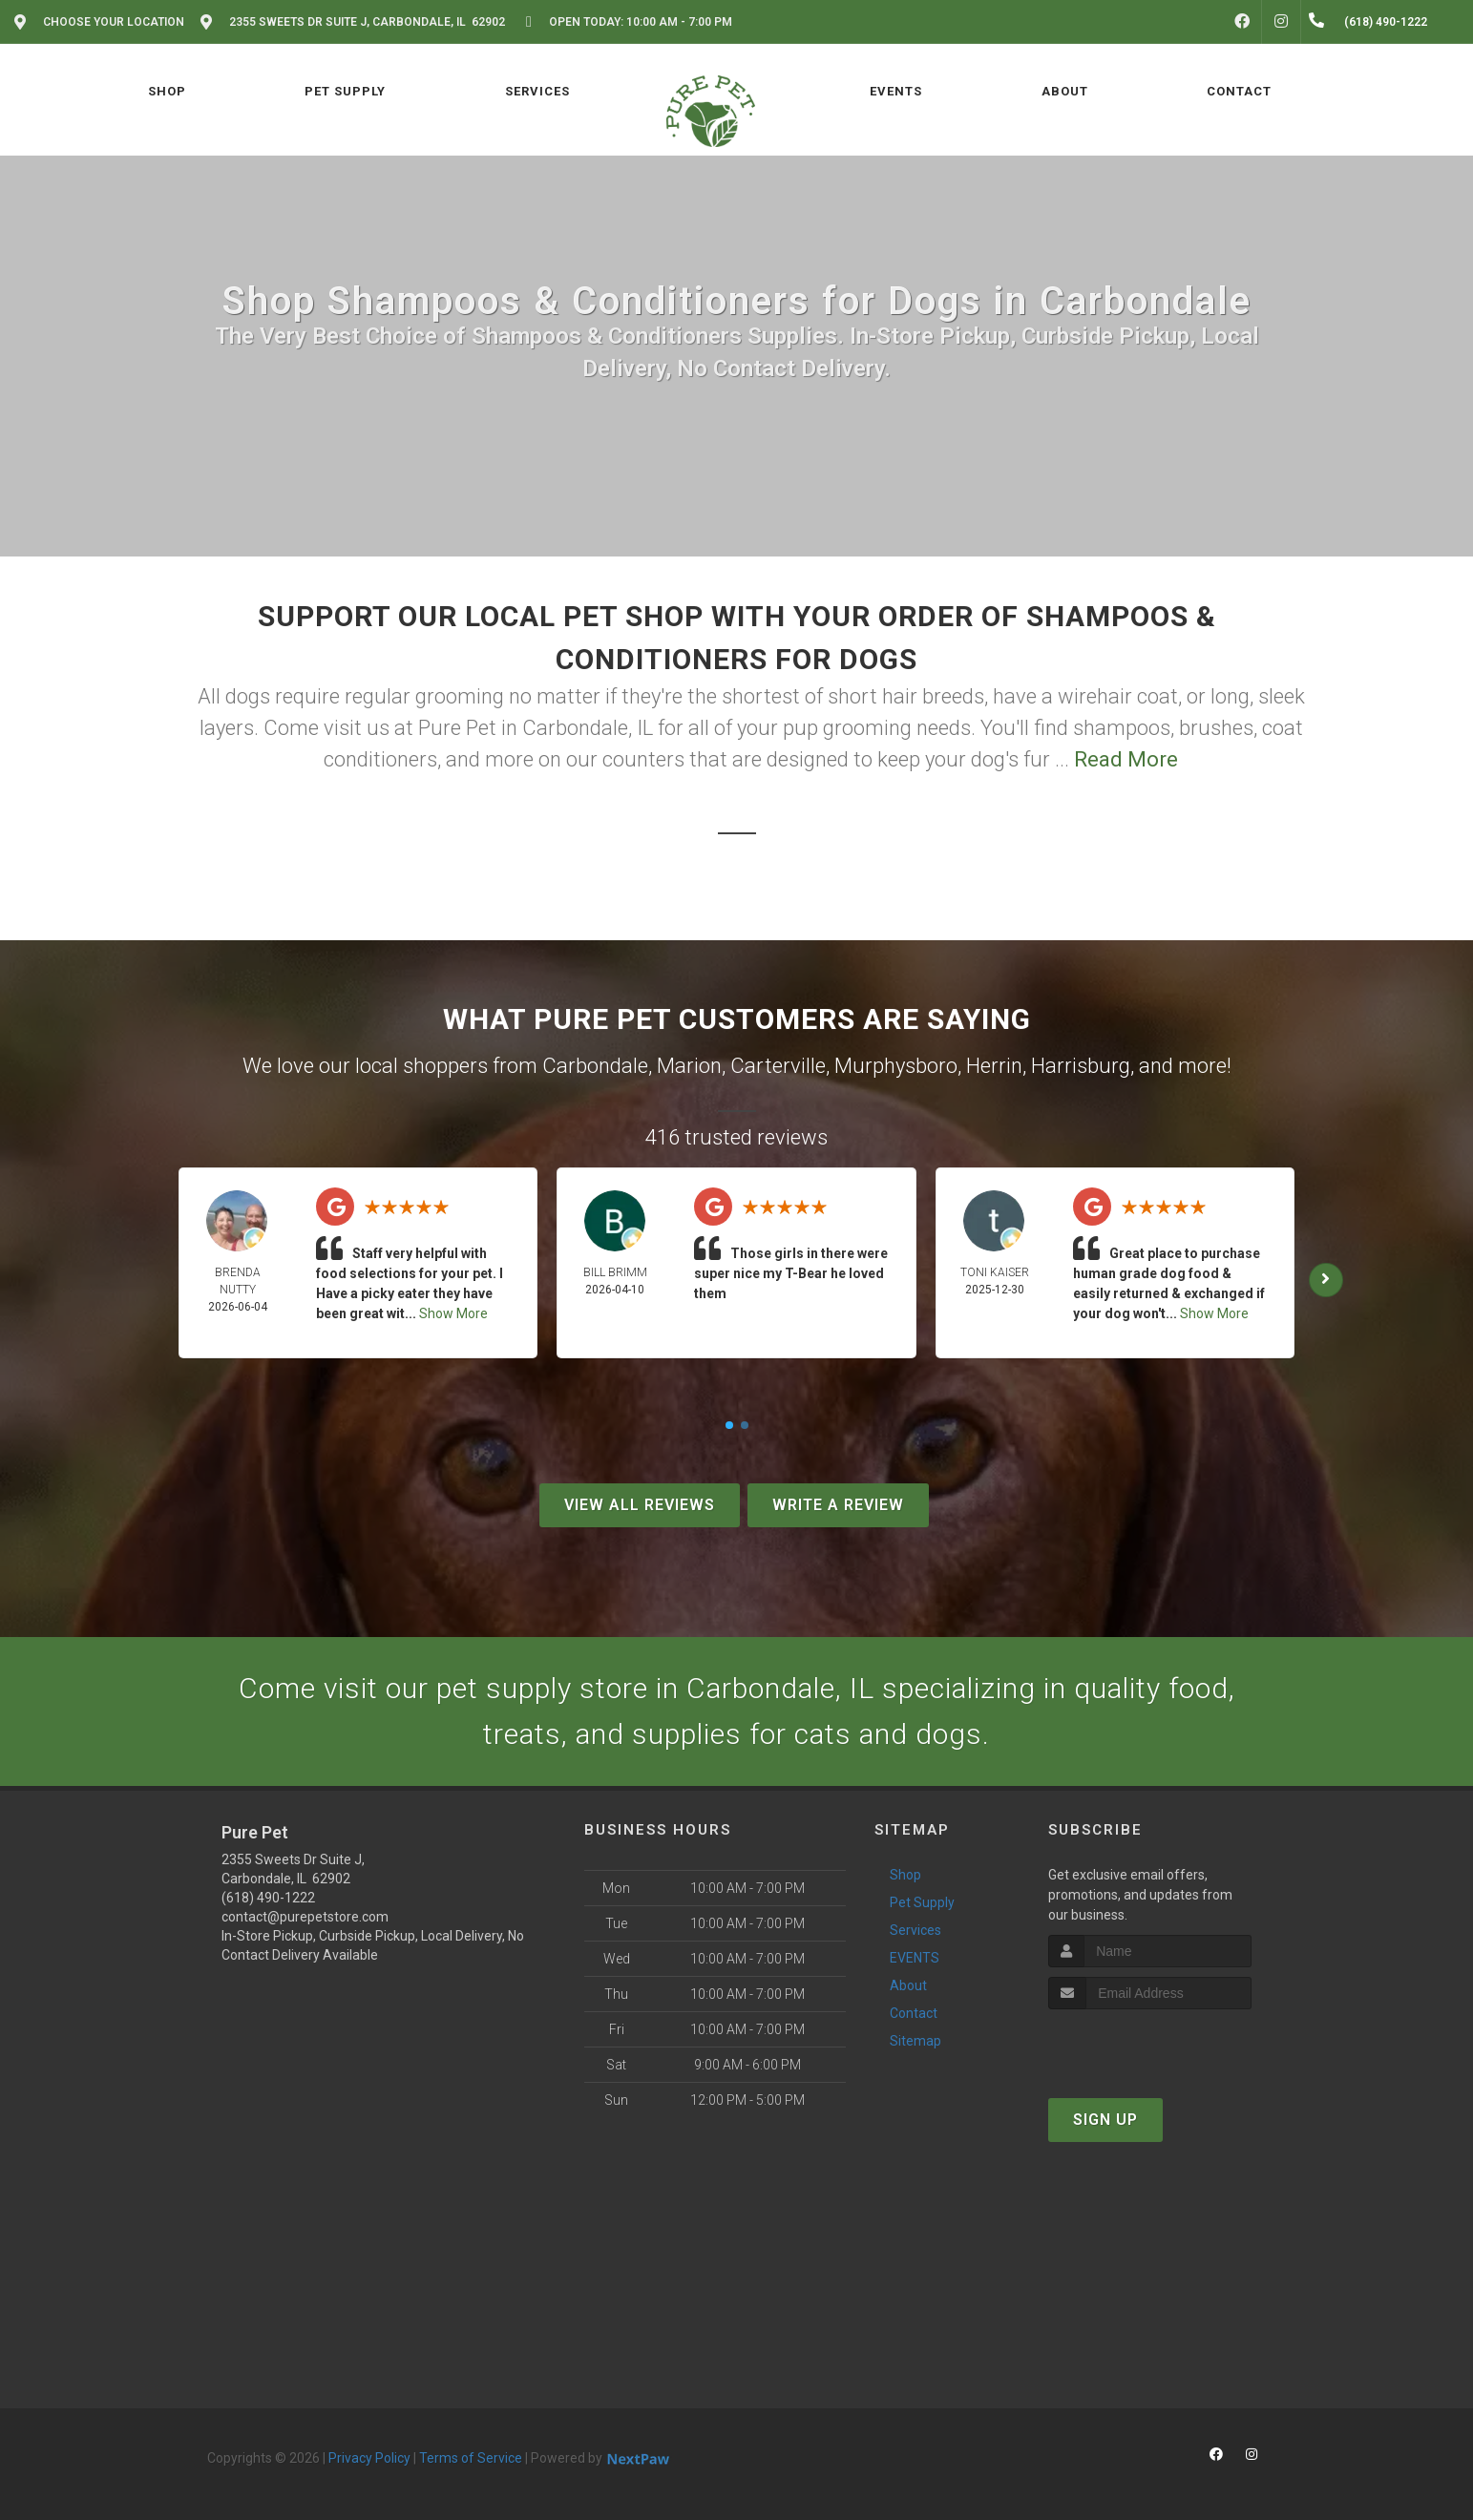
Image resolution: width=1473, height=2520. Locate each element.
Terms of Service (470, 2458)
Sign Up (1105, 2119)
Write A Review (838, 1505)
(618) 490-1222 (268, 1897)
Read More (1126, 759)
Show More (453, 1313)
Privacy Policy (369, 2458)
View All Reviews (639, 1505)
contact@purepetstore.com (305, 1916)
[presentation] (1150, 2045)
